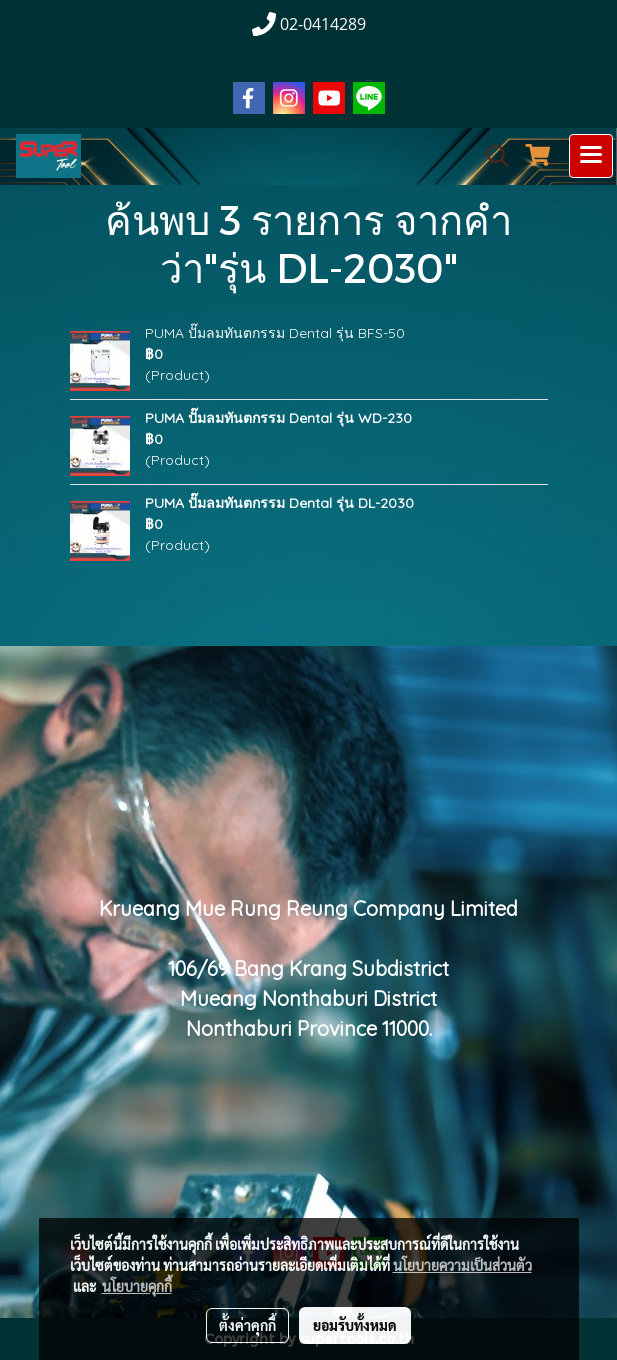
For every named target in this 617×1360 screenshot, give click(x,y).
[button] (491, 156)
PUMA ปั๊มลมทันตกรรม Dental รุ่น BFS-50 (275, 333)
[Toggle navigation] (591, 156)
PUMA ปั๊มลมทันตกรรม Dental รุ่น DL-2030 (279, 503)
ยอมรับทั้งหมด (355, 1325)
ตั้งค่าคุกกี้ (247, 1325)
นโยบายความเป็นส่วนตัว (462, 1265)
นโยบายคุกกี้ (137, 1286)
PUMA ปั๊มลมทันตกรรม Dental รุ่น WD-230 (278, 418)
